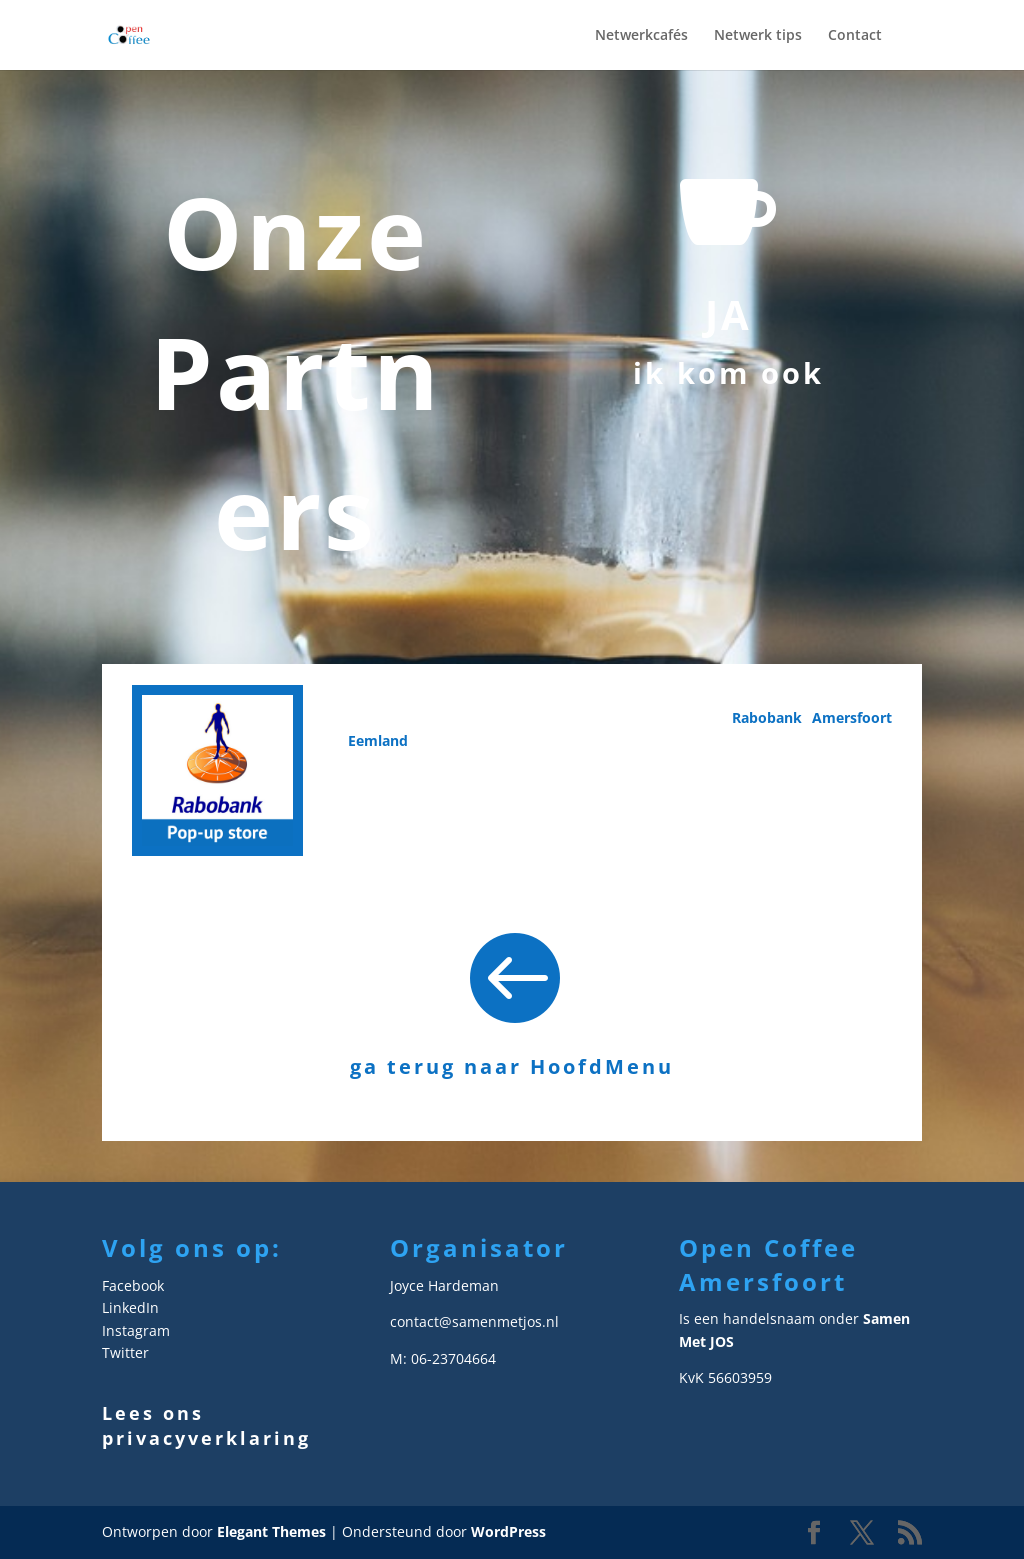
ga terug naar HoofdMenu (512, 1066)
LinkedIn (130, 1307)
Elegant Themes (271, 1531)
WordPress (508, 1531)
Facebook (133, 1285)
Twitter (125, 1352)
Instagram (136, 1330)
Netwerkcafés (641, 36)
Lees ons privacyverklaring (206, 1425)
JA (728, 314)
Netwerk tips (758, 36)
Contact (855, 36)
